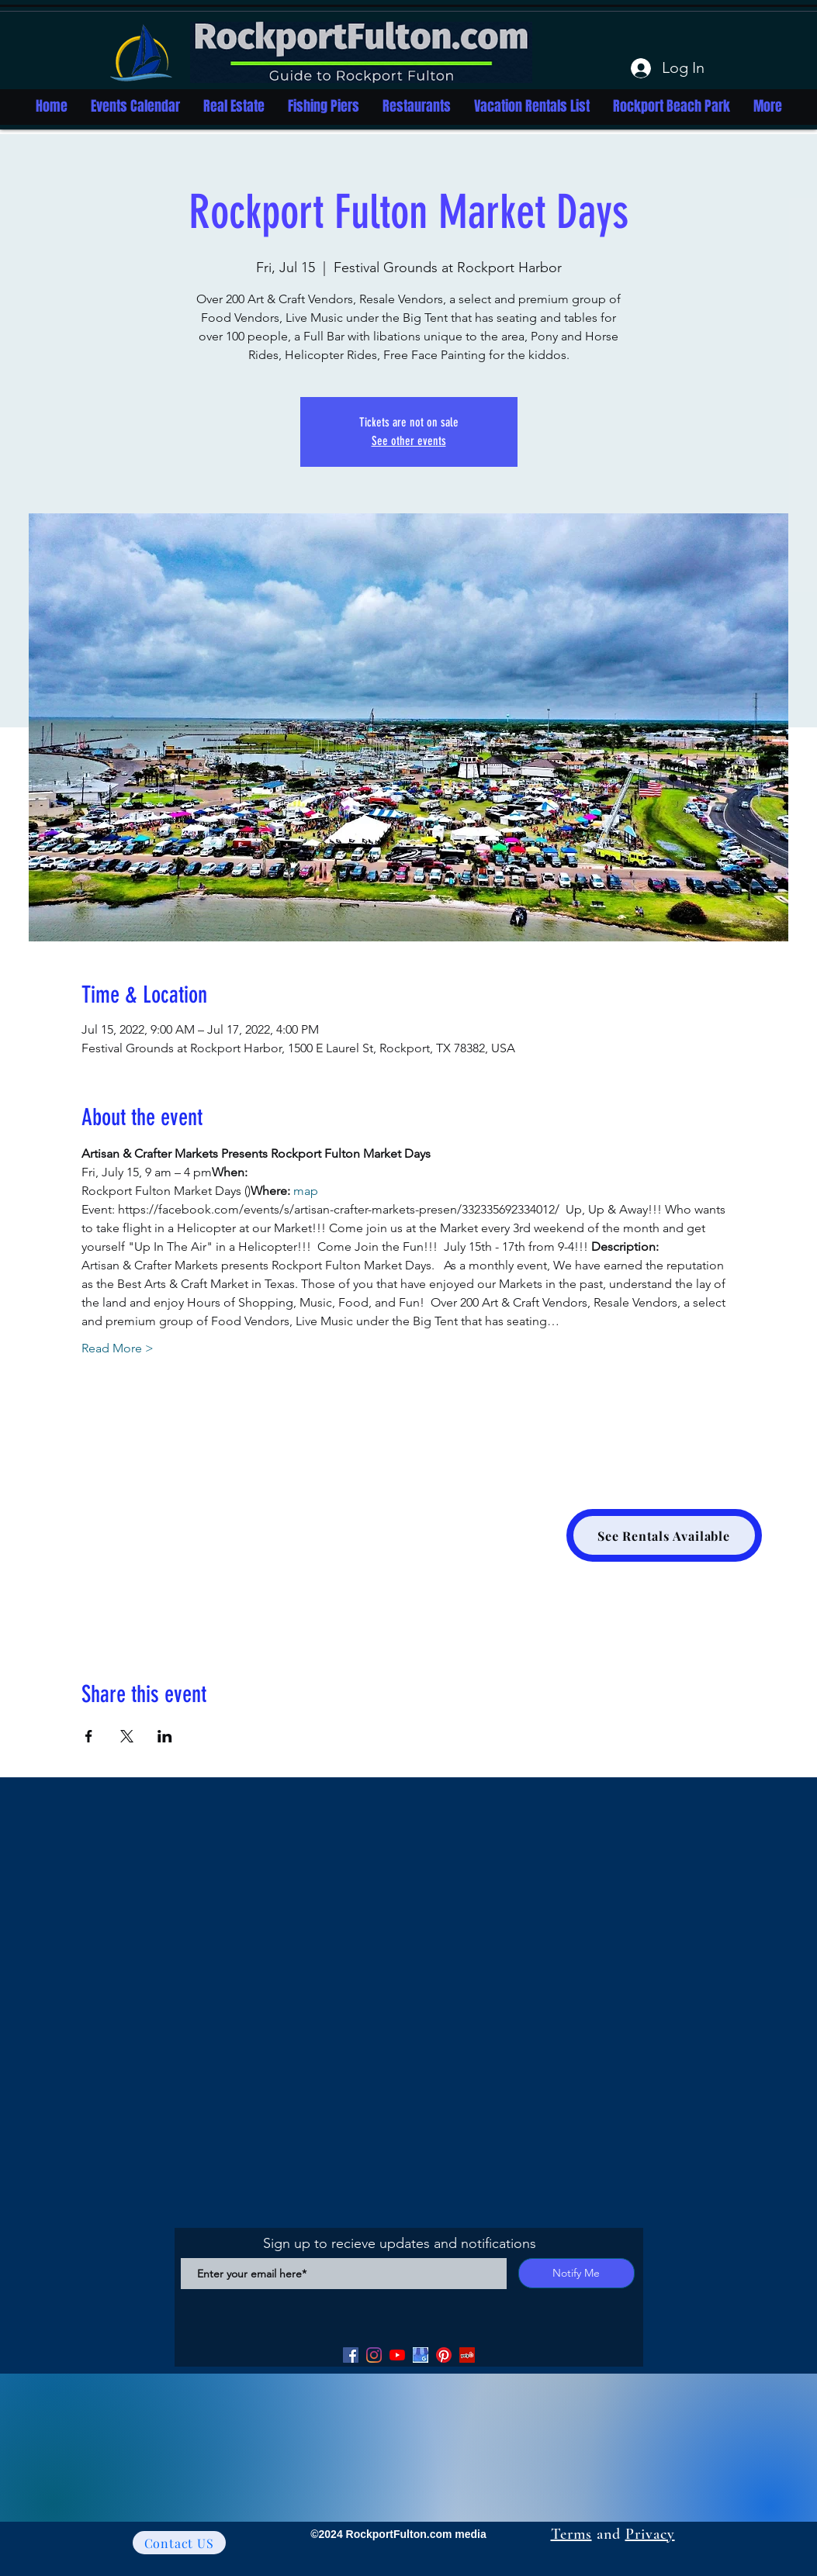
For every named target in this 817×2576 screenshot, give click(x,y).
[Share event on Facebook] (88, 1736)
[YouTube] (397, 2355)
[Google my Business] (420, 2355)
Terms (571, 2534)
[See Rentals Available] (664, 1535)
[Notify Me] (576, 2273)
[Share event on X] (126, 1736)
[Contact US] (179, 2542)
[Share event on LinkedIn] (165, 1736)
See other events (409, 440)
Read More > (117, 1348)
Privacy (650, 2534)
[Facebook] (350, 2355)
